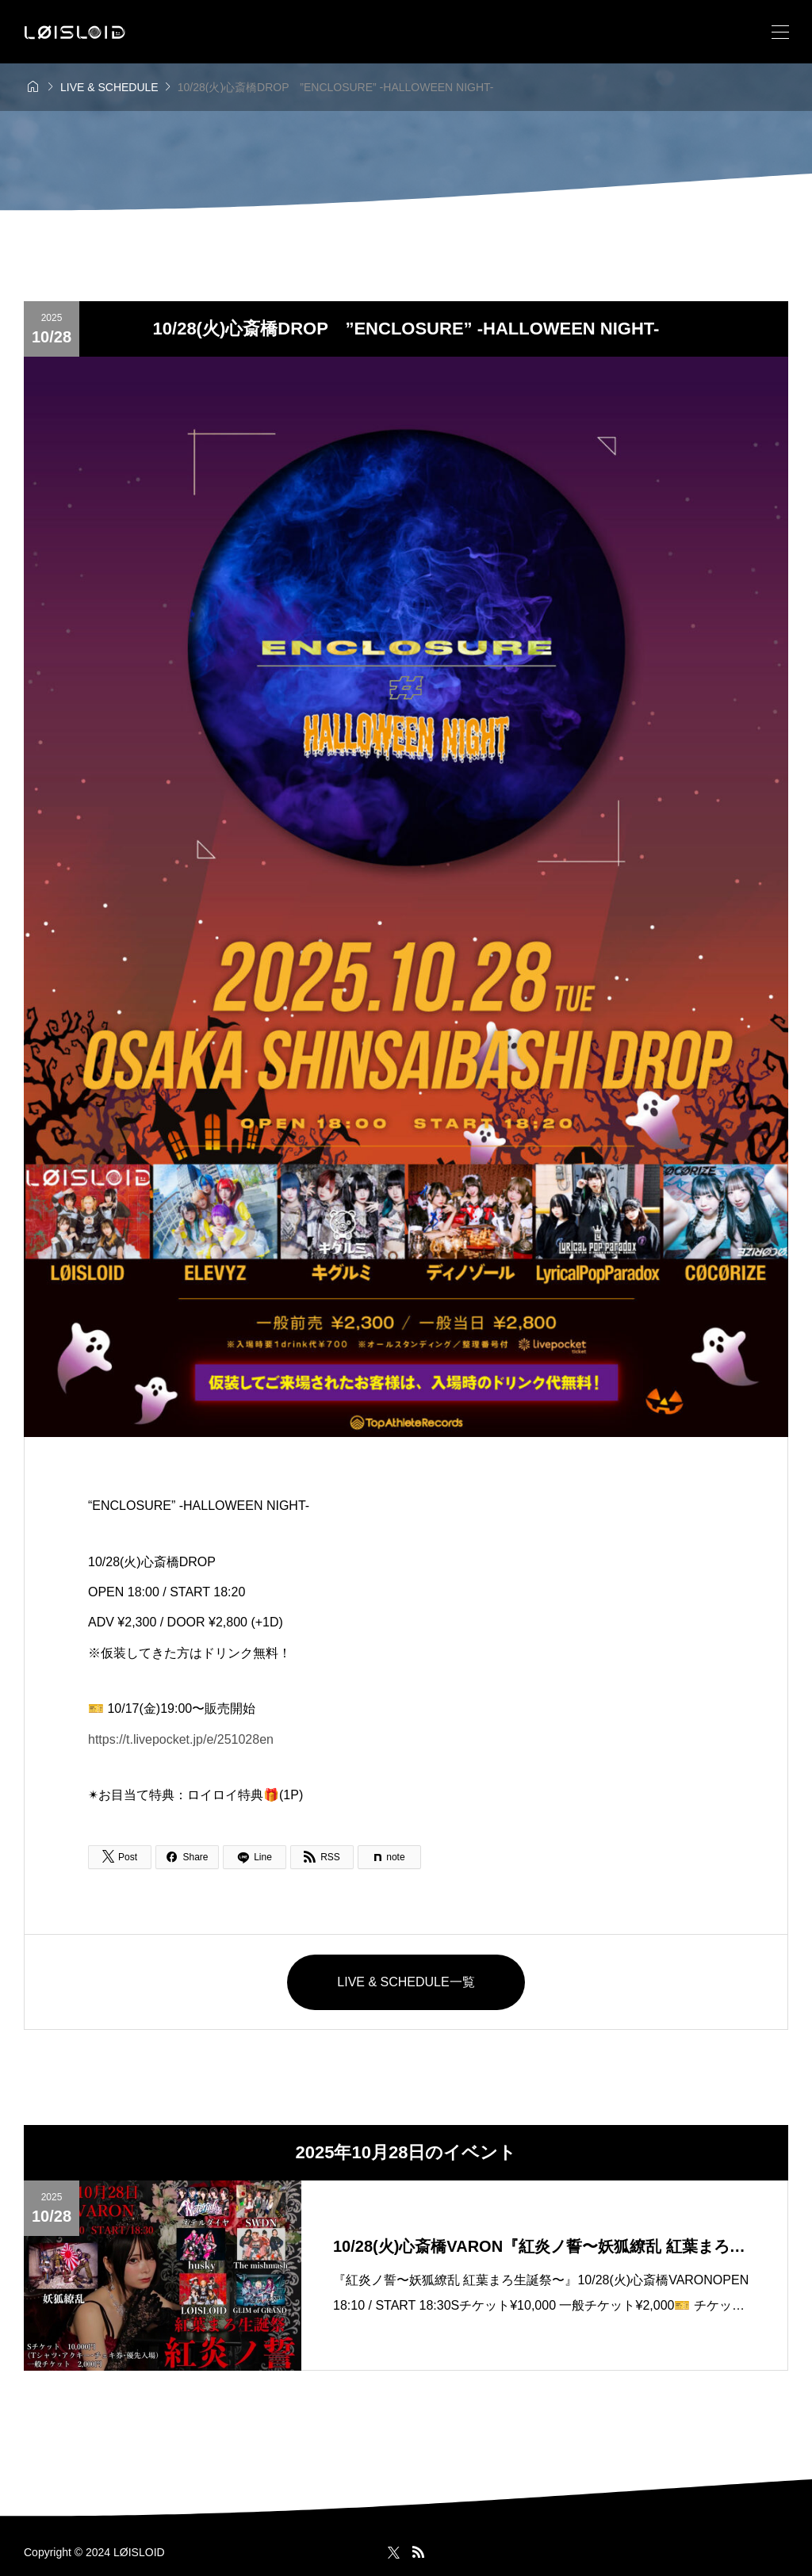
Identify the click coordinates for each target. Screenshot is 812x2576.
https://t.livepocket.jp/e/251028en (181, 1739)
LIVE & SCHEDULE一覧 (405, 1982)
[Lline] (254, 1857)
